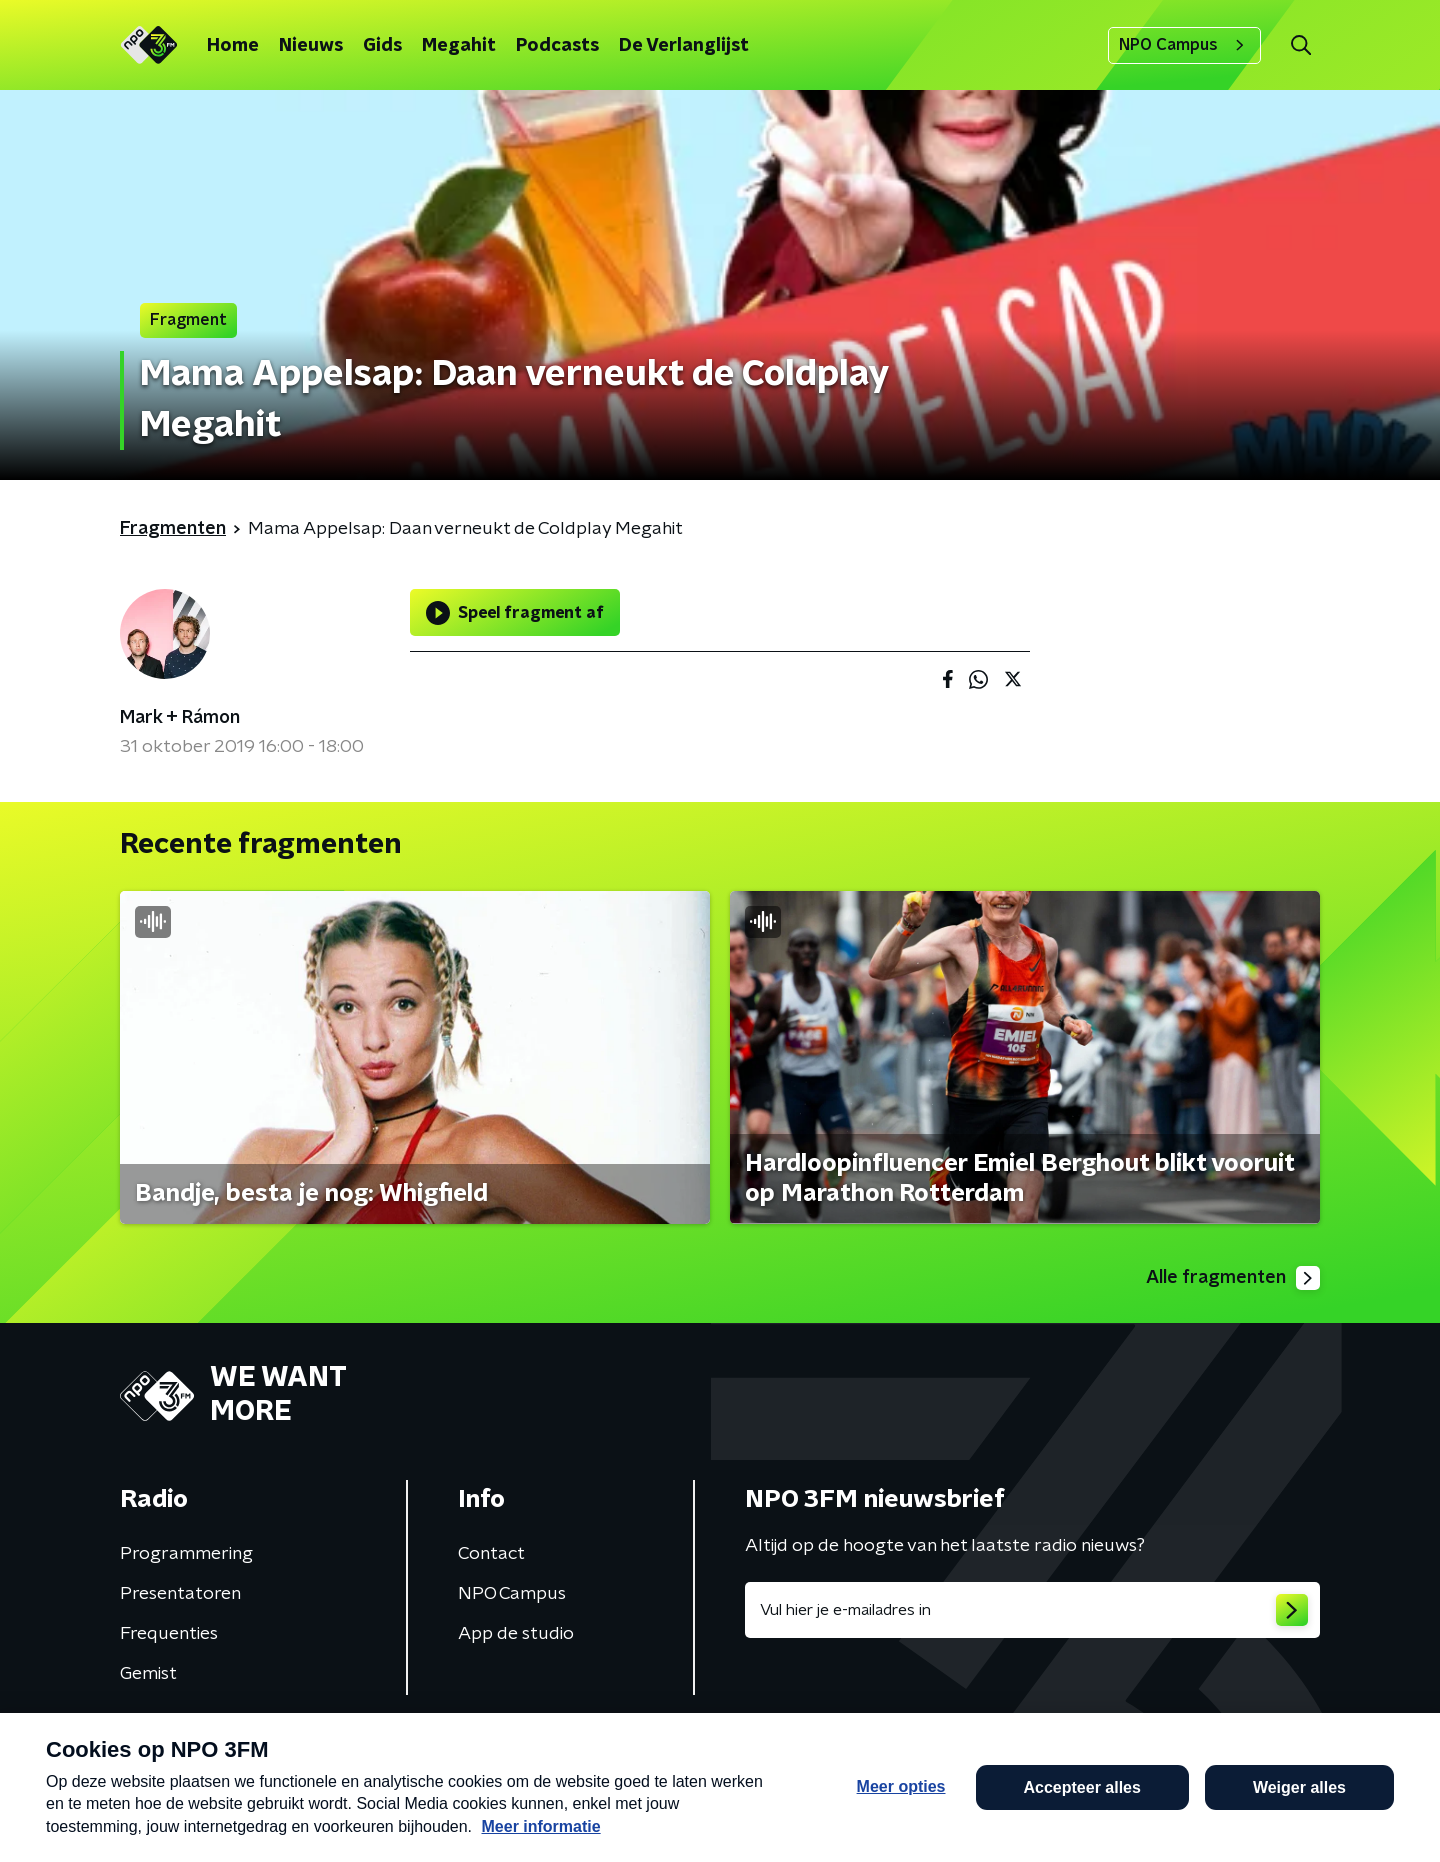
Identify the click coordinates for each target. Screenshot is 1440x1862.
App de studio (516, 1634)
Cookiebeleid (1232, 1736)
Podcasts (557, 46)
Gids (382, 46)
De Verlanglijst (684, 46)
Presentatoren (180, 1594)
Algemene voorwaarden (207, 1735)
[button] (647, 1820)
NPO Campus (1184, 45)
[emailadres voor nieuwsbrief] (1032, 1610)
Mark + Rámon (180, 718)
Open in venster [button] (1350, 1819)
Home (233, 46)
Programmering (186, 1554)
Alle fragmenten (1233, 1278)
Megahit (459, 46)
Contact (491, 1554)
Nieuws (311, 46)
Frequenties (169, 1634)
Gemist (148, 1674)
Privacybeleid (355, 1735)
